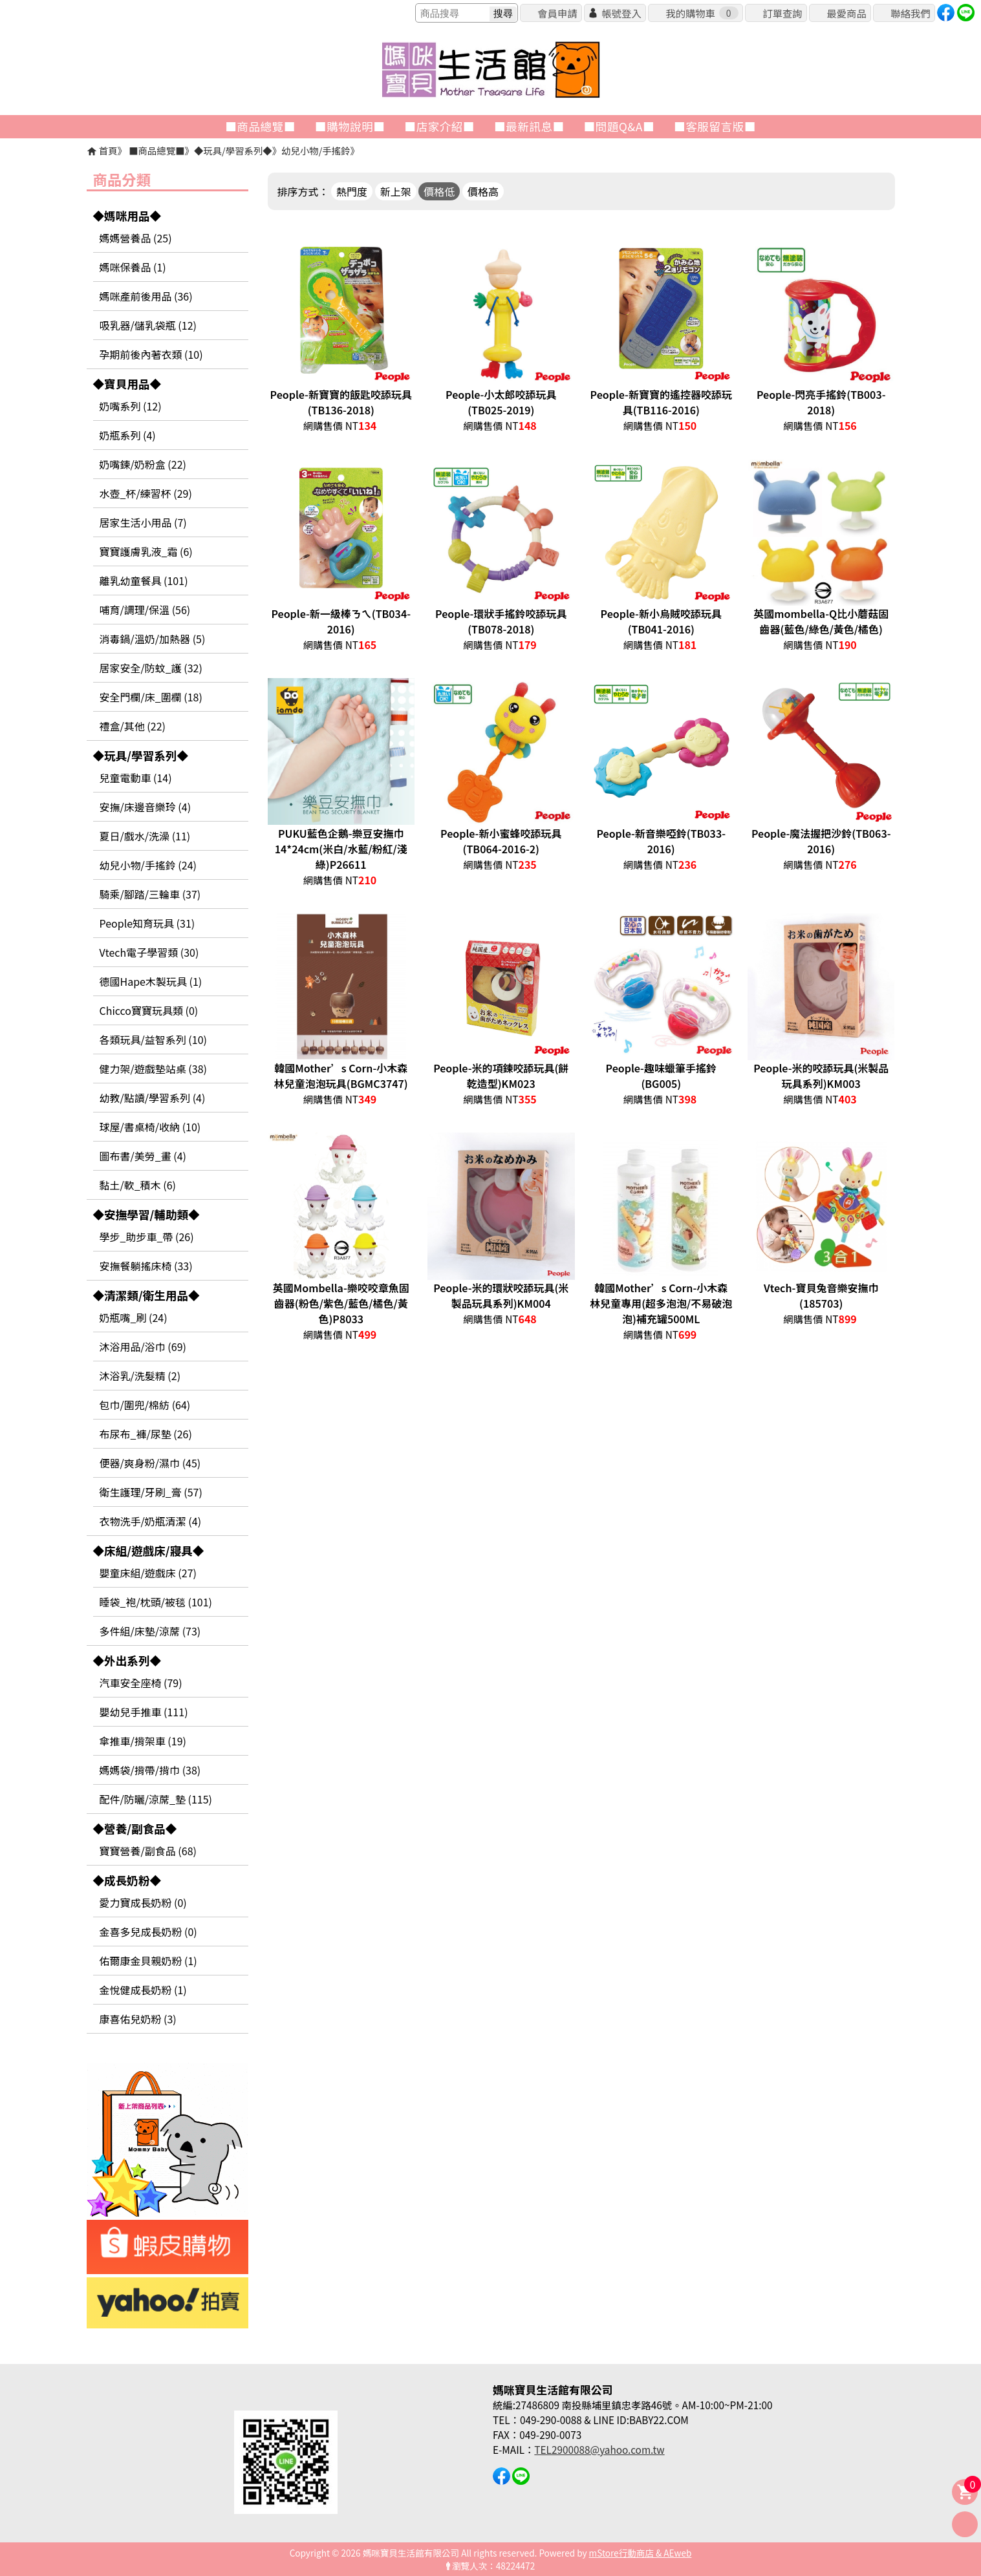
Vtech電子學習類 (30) (149, 952)
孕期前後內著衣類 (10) (151, 354)
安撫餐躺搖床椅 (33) (146, 1265)
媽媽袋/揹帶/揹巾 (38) (150, 1770)
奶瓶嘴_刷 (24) (133, 1317)
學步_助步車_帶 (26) (147, 1236)
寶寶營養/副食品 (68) (148, 1850)
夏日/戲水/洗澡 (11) (145, 836)
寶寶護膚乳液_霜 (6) (146, 551)
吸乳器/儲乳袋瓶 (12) (148, 325)
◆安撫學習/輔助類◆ (146, 1214)
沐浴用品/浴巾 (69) (143, 1346)
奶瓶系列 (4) (128, 435)
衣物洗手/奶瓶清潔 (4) (151, 1521)
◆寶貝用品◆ (127, 384)
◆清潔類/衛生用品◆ (146, 1295)
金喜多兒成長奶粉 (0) (148, 1931)
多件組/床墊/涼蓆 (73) (150, 1631)
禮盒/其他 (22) (133, 726)
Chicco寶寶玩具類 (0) (149, 1010)
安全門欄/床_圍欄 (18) (151, 697)
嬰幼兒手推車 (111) (144, 1711)
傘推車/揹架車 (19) (143, 1741)
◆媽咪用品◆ (127, 216)
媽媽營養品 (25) (136, 238)
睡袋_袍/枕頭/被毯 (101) (156, 1602)
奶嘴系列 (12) (131, 406)
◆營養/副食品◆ (135, 1828)
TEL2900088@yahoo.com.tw (599, 2449)
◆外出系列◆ (127, 1660)
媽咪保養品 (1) (133, 267)
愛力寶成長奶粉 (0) (143, 1902)
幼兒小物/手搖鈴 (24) (148, 865)
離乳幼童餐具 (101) (144, 580)
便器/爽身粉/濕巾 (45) (150, 1463)
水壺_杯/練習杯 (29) (146, 493)
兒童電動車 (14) (136, 777)
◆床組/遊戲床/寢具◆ (148, 1550)
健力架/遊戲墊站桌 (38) (153, 1068)
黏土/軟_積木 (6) (138, 1185)
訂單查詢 (782, 13)
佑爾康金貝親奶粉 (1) (148, 1960)
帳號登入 (621, 13)
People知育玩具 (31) (147, 923)
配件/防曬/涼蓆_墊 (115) (156, 1799)
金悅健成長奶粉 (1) (143, 1989)
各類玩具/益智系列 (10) (153, 1039)
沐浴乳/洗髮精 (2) (140, 1375)
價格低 (439, 191)
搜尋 (503, 13)
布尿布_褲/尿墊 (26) (146, 1434)
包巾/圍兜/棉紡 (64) (145, 1404)
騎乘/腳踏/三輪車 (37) (150, 894)
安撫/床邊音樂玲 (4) (145, 806)
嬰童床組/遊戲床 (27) (148, 1573)
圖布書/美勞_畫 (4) (143, 1156)
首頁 (108, 150)
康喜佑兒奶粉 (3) (138, 2019)
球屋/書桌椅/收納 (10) (150, 1126)
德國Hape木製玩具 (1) (151, 981)
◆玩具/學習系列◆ (233, 150)
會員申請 (557, 13)
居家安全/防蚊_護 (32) (151, 668)
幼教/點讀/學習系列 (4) (153, 1097)
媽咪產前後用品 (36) (146, 296)
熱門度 (351, 191)
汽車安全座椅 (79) (141, 1682)
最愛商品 (846, 13)
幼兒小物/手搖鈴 (315, 150)
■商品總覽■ (156, 150)
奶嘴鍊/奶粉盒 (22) (143, 464)
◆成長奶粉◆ (127, 1880)
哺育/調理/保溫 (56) (145, 609)
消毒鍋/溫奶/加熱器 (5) (153, 638)
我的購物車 (701, 13)
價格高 (483, 191)
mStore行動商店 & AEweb (640, 2552)
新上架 (395, 191)
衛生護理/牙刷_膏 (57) (151, 1492)
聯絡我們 (910, 13)
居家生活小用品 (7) (143, 522)
